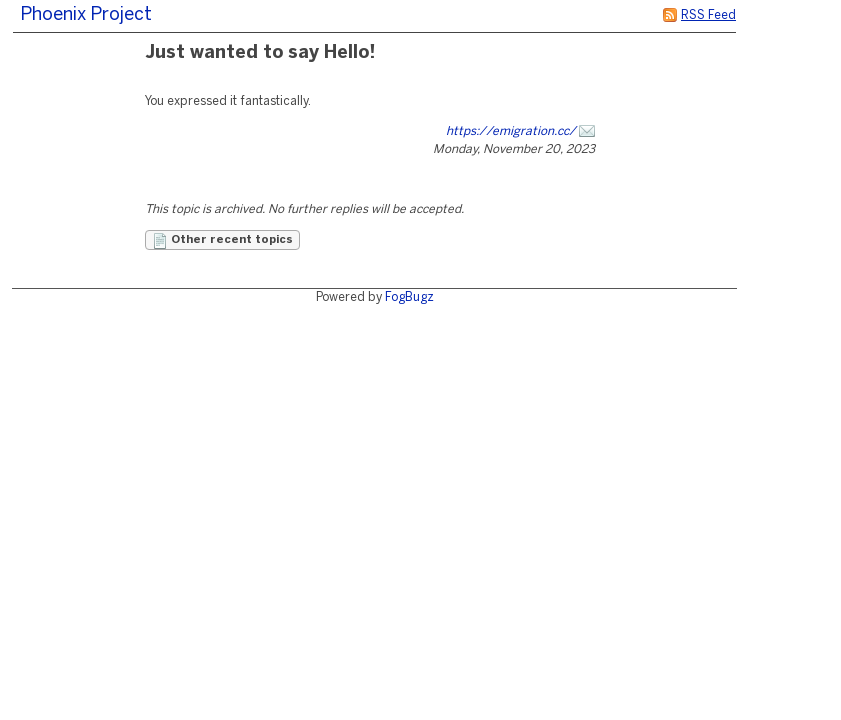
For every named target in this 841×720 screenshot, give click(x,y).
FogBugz (409, 297)
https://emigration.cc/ (511, 131)
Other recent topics (222, 241)
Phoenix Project (86, 15)
